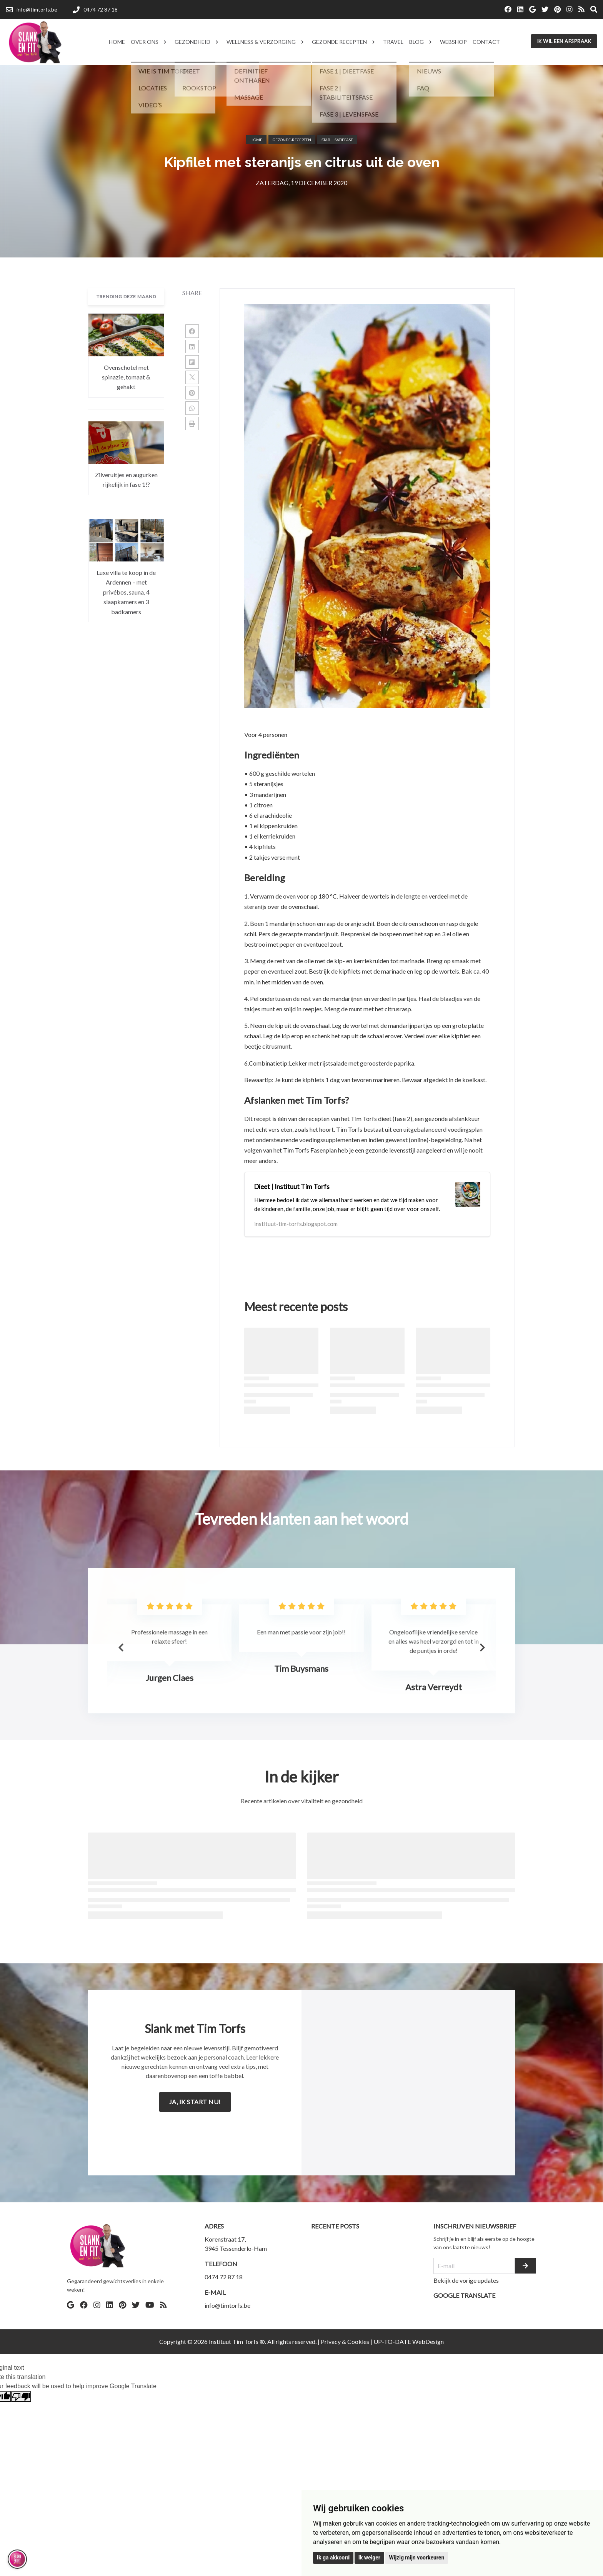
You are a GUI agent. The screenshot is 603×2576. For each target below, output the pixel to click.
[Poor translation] (21, 2396)
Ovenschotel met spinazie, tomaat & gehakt (126, 377)
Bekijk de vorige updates (466, 2280)
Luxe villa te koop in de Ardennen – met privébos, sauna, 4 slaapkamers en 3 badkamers (126, 592)
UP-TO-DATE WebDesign (408, 2341)
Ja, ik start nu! (195, 2101)
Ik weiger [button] (369, 2557)
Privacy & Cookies (345, 2341)
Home (256, 139)
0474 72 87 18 (224, 2276)
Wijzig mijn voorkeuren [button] (416, 2557)
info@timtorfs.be (227, 2305)
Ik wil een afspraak (564, 41)
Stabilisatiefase (337, 139)
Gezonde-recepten (292, 139)
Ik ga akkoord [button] (333, 2557)
